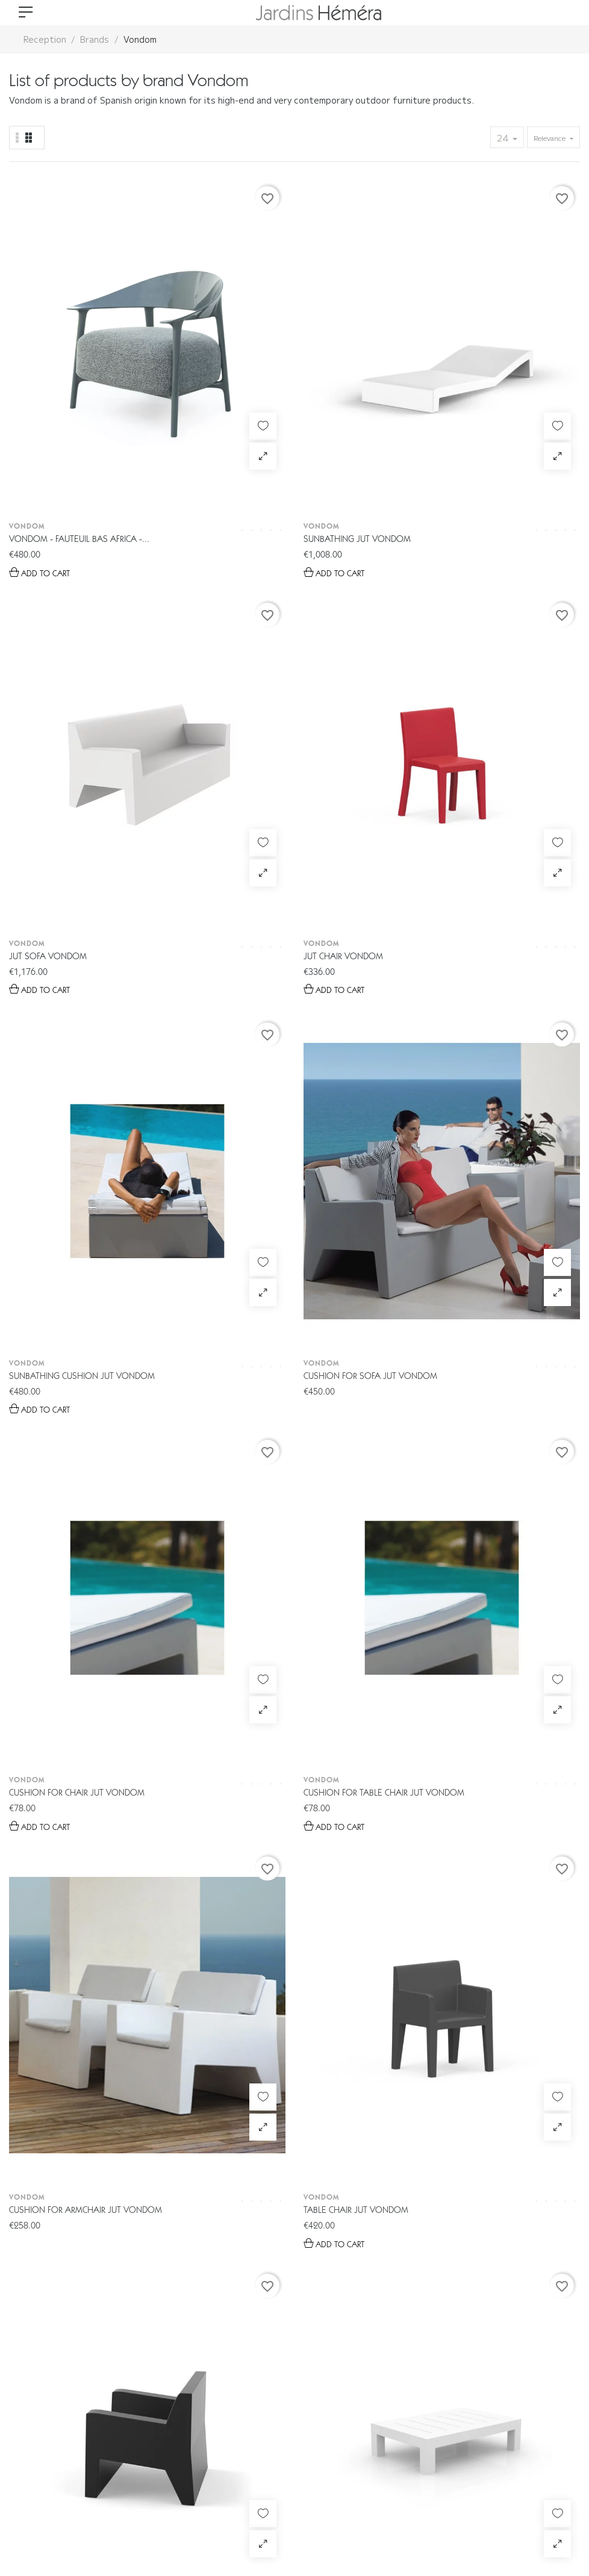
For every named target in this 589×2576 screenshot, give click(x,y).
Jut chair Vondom (491, 363)
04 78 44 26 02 (321, 2323)
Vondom (27, 350)
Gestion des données (63, 2521)
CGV (135, 2521)
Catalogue (225, 2438)
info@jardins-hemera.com (307, 2345)
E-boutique (146, 2438)
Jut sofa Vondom (342, 363)
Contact (450, 2438)
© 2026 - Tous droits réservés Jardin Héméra (103, 2486)
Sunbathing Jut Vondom (210, 363)
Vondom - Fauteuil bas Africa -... (73, 364)
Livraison (380, 2438)
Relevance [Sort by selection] (550, 137)
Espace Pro (304, 2438)
